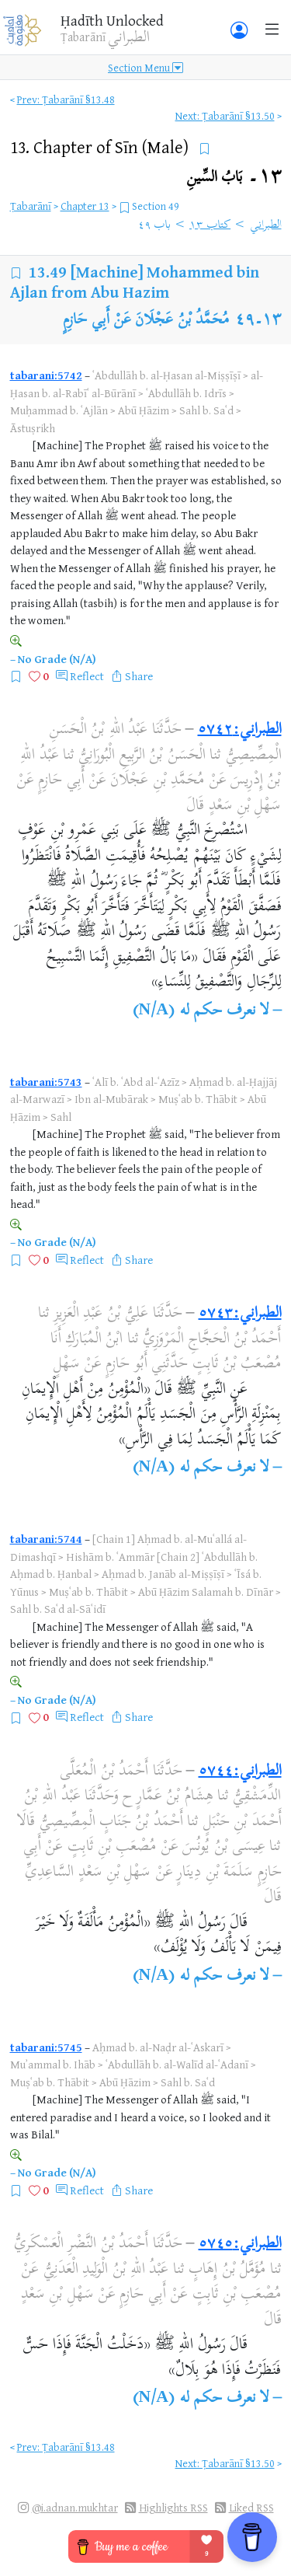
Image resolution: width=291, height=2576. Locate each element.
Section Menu (145, 67)
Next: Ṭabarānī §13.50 (225, 115)
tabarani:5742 (46, 375)
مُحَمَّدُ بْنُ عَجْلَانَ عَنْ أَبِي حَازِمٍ (146, 320)
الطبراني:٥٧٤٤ (240, 1771)
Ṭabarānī (30, 205)
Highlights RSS (173, 2507)
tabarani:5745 (46, 2047)
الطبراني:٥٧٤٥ (240, 2244)
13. (101, 146)
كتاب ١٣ (209, 225)
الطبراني (266, 225)
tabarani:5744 (46, 1539)
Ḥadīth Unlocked (112, 20)
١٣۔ (234, 178)
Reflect (87, 676)
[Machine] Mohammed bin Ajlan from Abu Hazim (134, 282)
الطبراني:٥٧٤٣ (240, 1314)
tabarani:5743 (46, 1081)
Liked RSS (251, 2507)
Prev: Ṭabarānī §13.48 (66, 99)
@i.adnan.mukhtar (75, 2507)
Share (139, 676)
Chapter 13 (85, 205)
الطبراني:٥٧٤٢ (240, 730)
